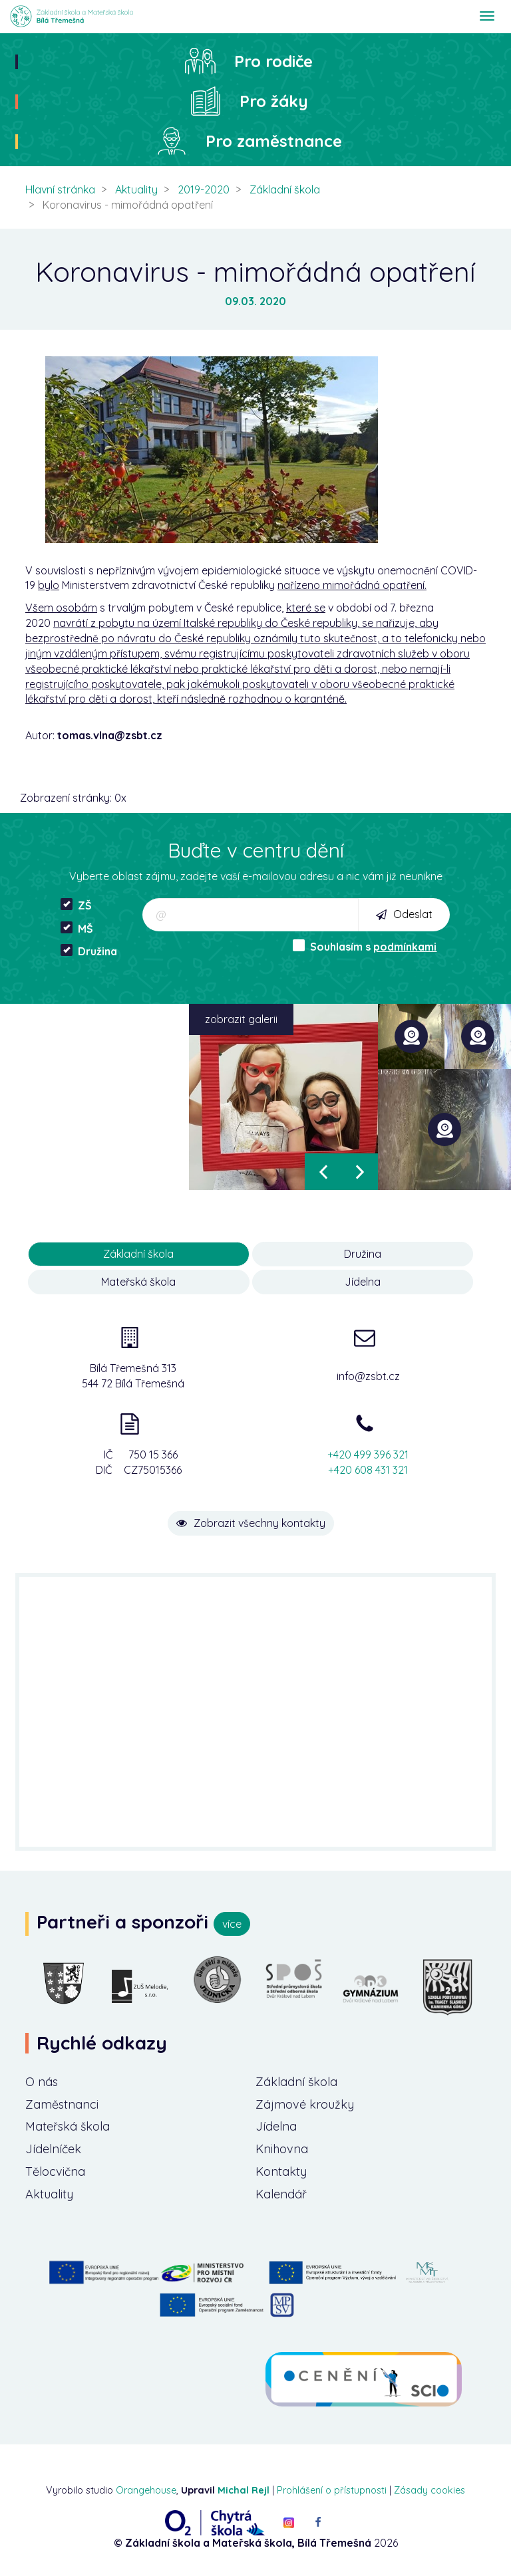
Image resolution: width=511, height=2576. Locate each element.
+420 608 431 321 (368, 1469)
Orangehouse (146, 2490)
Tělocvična (55, 2171)
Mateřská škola (138, 1281)
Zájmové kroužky (305, 2104)
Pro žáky (274, 101)
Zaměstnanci (61, 2104)
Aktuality (136, 189)
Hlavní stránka (60, 189)
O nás (41, 2081)
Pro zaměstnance (274, 141)
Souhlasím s (364, 946)
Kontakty (281, 2171)
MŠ (77, 928)
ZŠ (76, 905)
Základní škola (285, 189)
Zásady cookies (429, 2490)
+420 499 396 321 (368, 1454)
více (232, 1924)
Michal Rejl (243, 2490)
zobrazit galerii (241, 1019)
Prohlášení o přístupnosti (332, 2490)
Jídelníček (53, 2149)
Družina (89, 951)
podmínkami (404, 946)
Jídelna (363, 1281)
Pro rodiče (273, 61)
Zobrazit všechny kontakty (250, 1523)
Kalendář (281, 2194)
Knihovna (282, 2149)
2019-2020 (204, 189)
